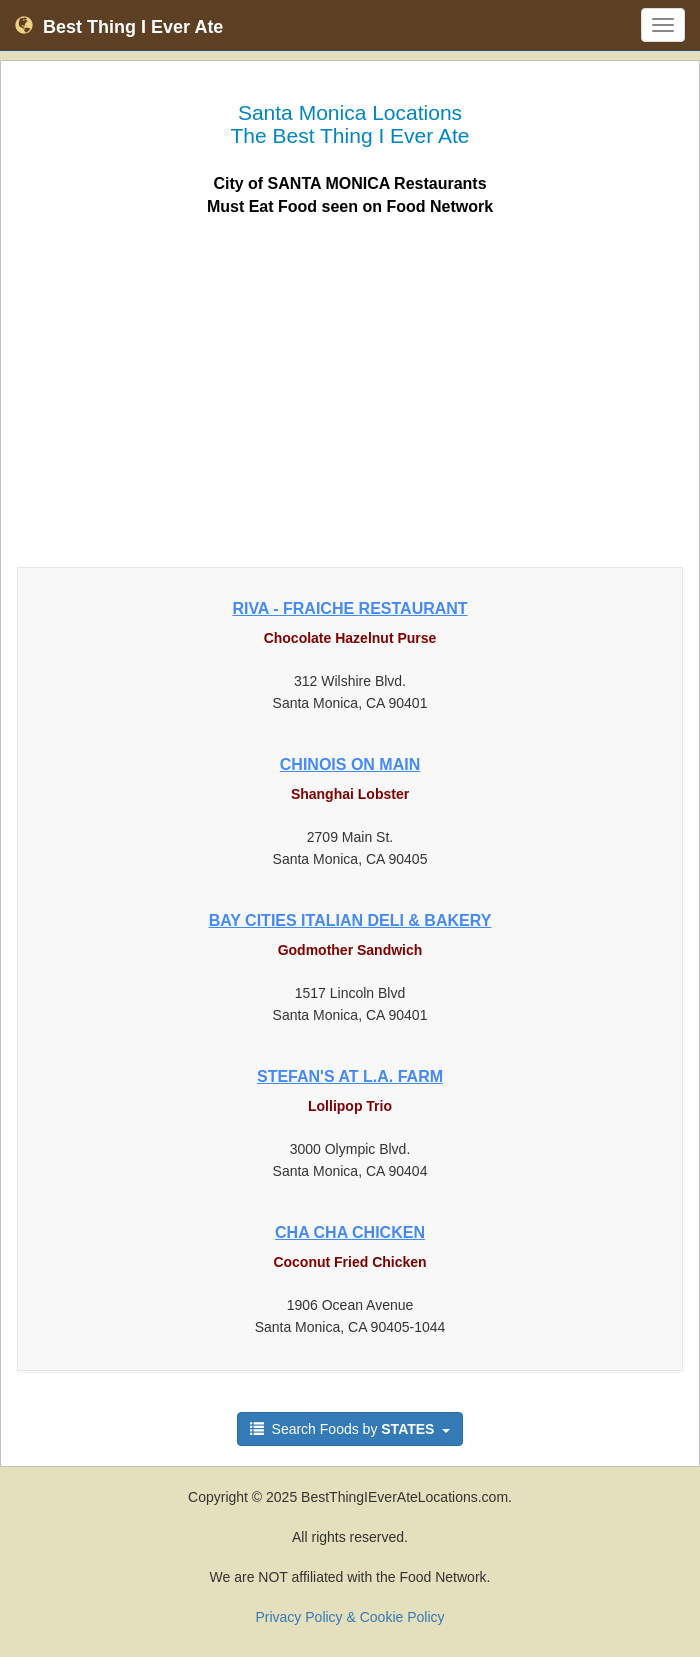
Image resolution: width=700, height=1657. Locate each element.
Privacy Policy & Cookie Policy (349, 1617)
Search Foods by (350, 1429)
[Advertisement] (350, 386)
